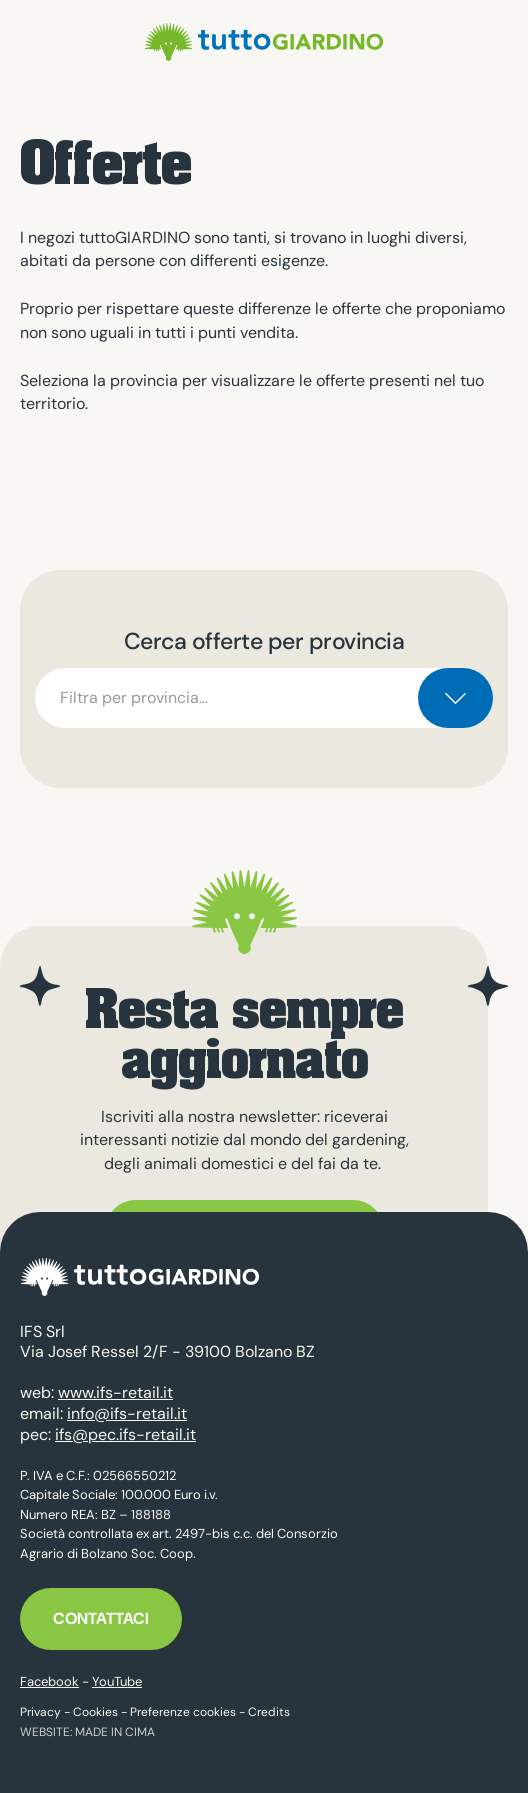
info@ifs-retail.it (127, 1413)
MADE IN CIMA (115, 1732)
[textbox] (264, 698)
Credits (269, 1712)
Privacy (40, 1712)
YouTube (117, 1681)
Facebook (49, 1681)
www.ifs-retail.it (115, 1392)
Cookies (95, 1712)
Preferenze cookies (183, 1712)
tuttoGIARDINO (264, 42)
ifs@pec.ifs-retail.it (125, 1434)
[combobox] (264, 698)
